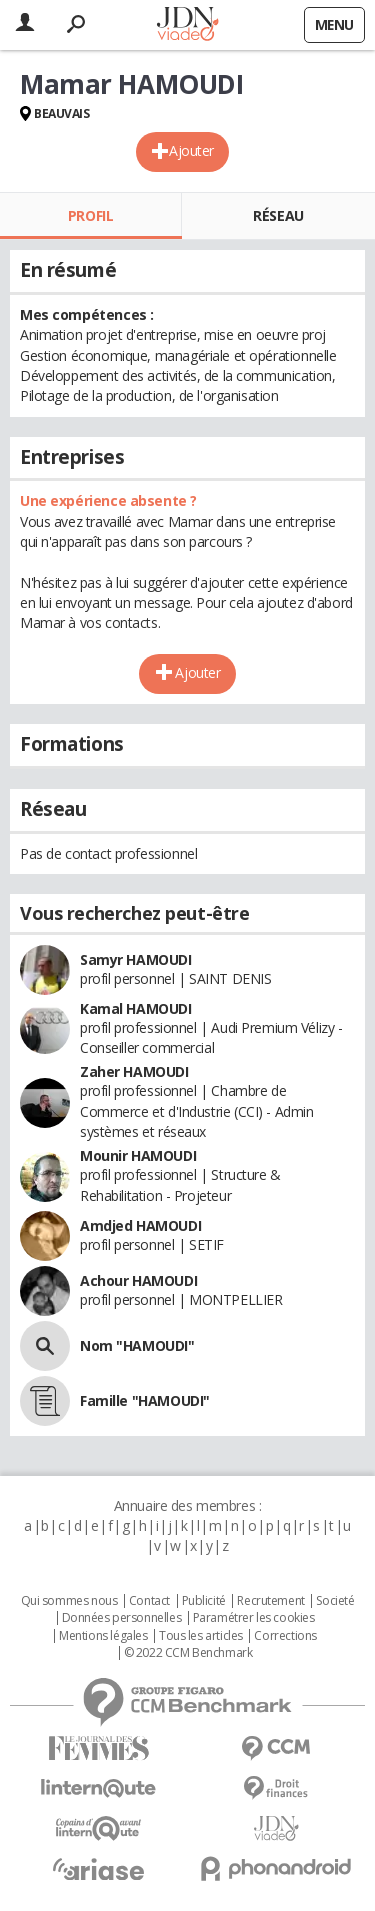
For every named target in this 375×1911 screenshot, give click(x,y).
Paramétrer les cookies (254, 1618)
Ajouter (191, 150)
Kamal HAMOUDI (136, 1008)
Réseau (278, 215)
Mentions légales (103, 1636)
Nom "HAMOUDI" (137, 1345)
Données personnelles (122, 1618)
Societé (335, 1601)
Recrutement (270, 1601)
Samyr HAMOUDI (136, 959)
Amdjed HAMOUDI (140, 1225)
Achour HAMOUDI (138, 1280)
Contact (149, 1601)
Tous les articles (201, 1636)
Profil (90, 215)
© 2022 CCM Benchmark (188, 1653)
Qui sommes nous (69, 1601)
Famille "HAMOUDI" (145, 1400)
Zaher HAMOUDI (134, 1071)
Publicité (204, 1601)
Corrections (285, 1636)
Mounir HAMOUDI (138, 1155)
